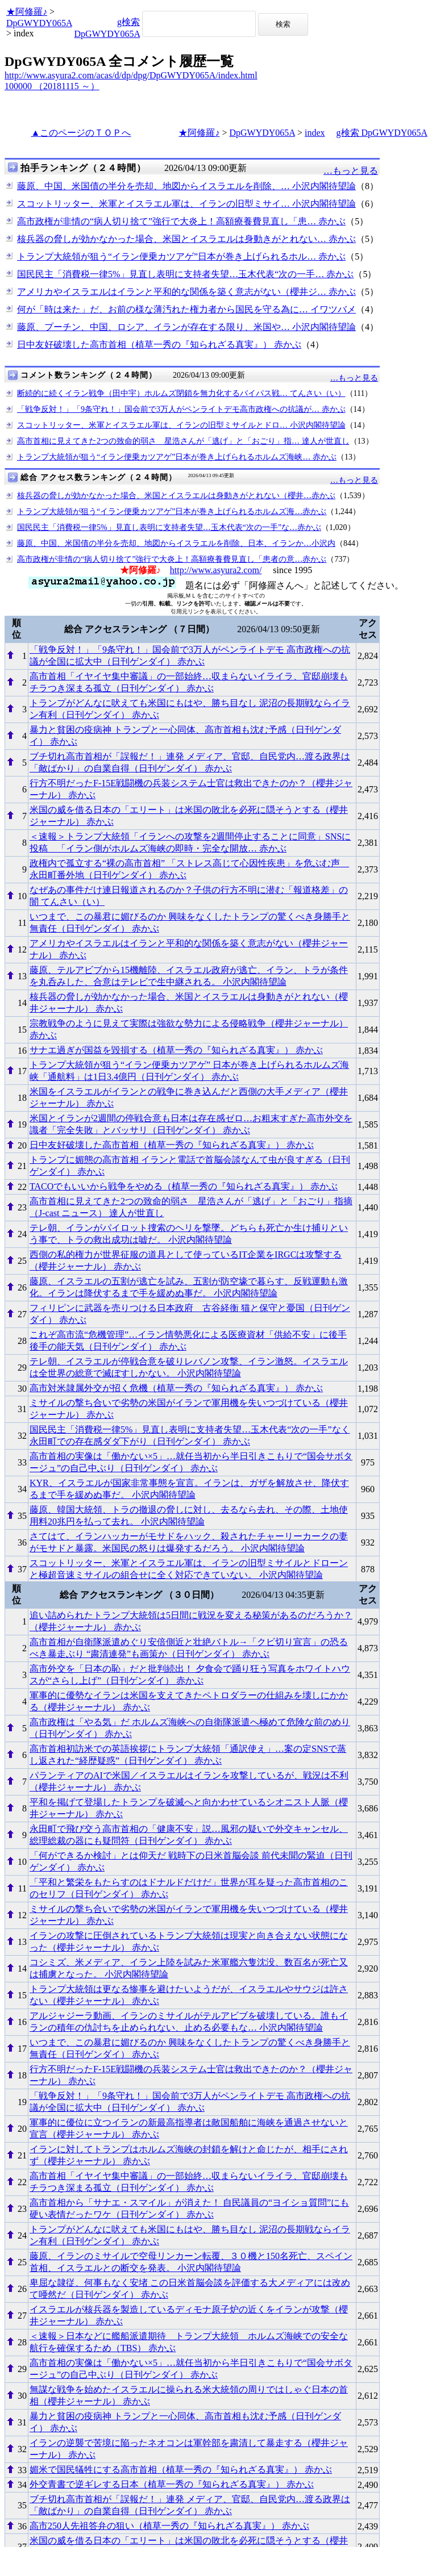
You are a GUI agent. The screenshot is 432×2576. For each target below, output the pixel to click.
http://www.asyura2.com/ (216, 570)
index (315, 132)
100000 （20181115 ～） (52, 86)
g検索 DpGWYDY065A (382, 132)
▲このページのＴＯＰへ (81, 132)
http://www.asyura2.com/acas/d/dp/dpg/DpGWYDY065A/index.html (131, 75)
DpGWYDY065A (39, 23)
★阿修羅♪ (26, 11)
